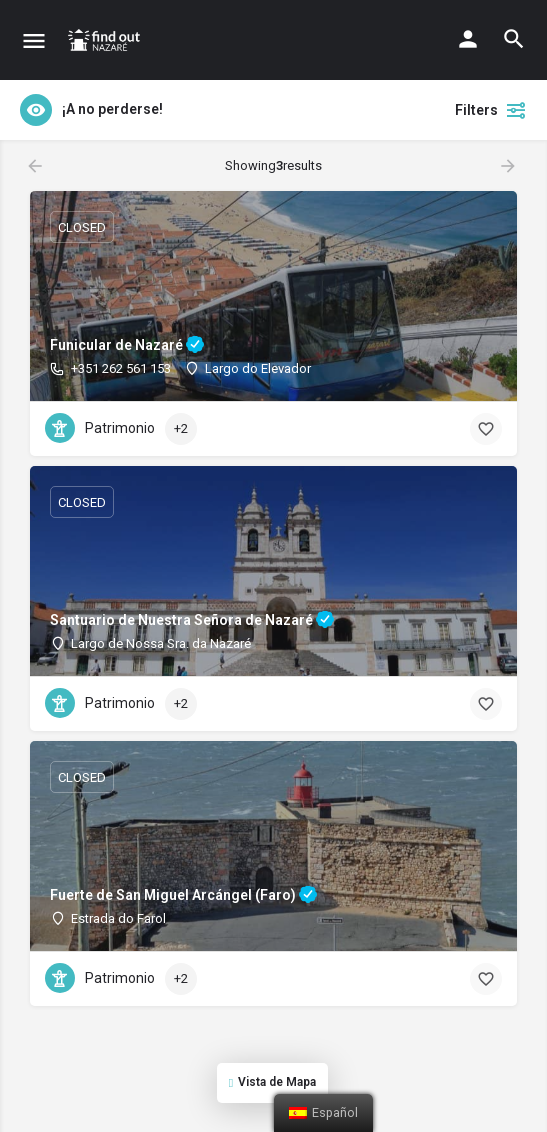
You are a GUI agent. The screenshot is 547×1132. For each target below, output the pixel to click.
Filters (491, 110)
